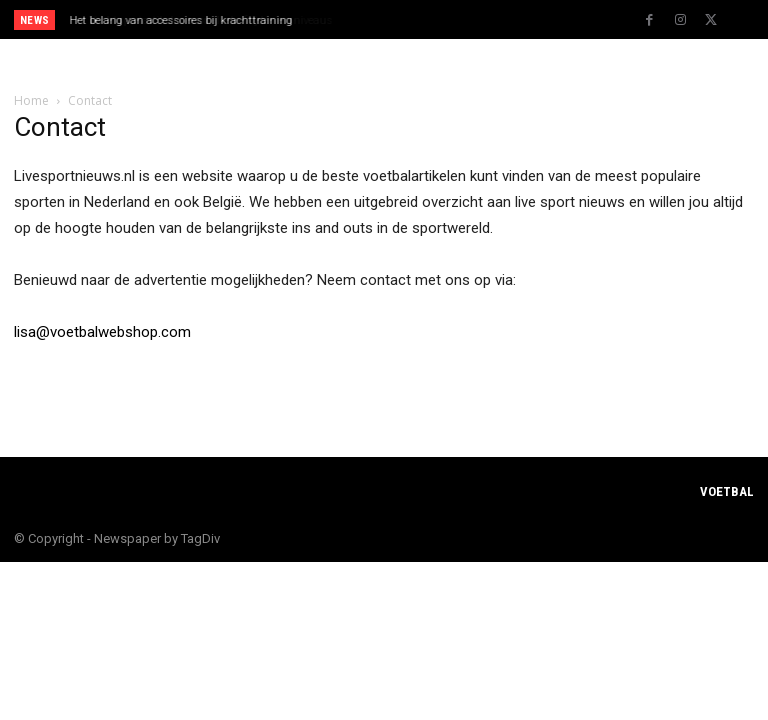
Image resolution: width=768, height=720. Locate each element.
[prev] (389, 19)
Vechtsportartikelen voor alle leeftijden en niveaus (191, 20)
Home (31, 100)
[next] (421, 19)
